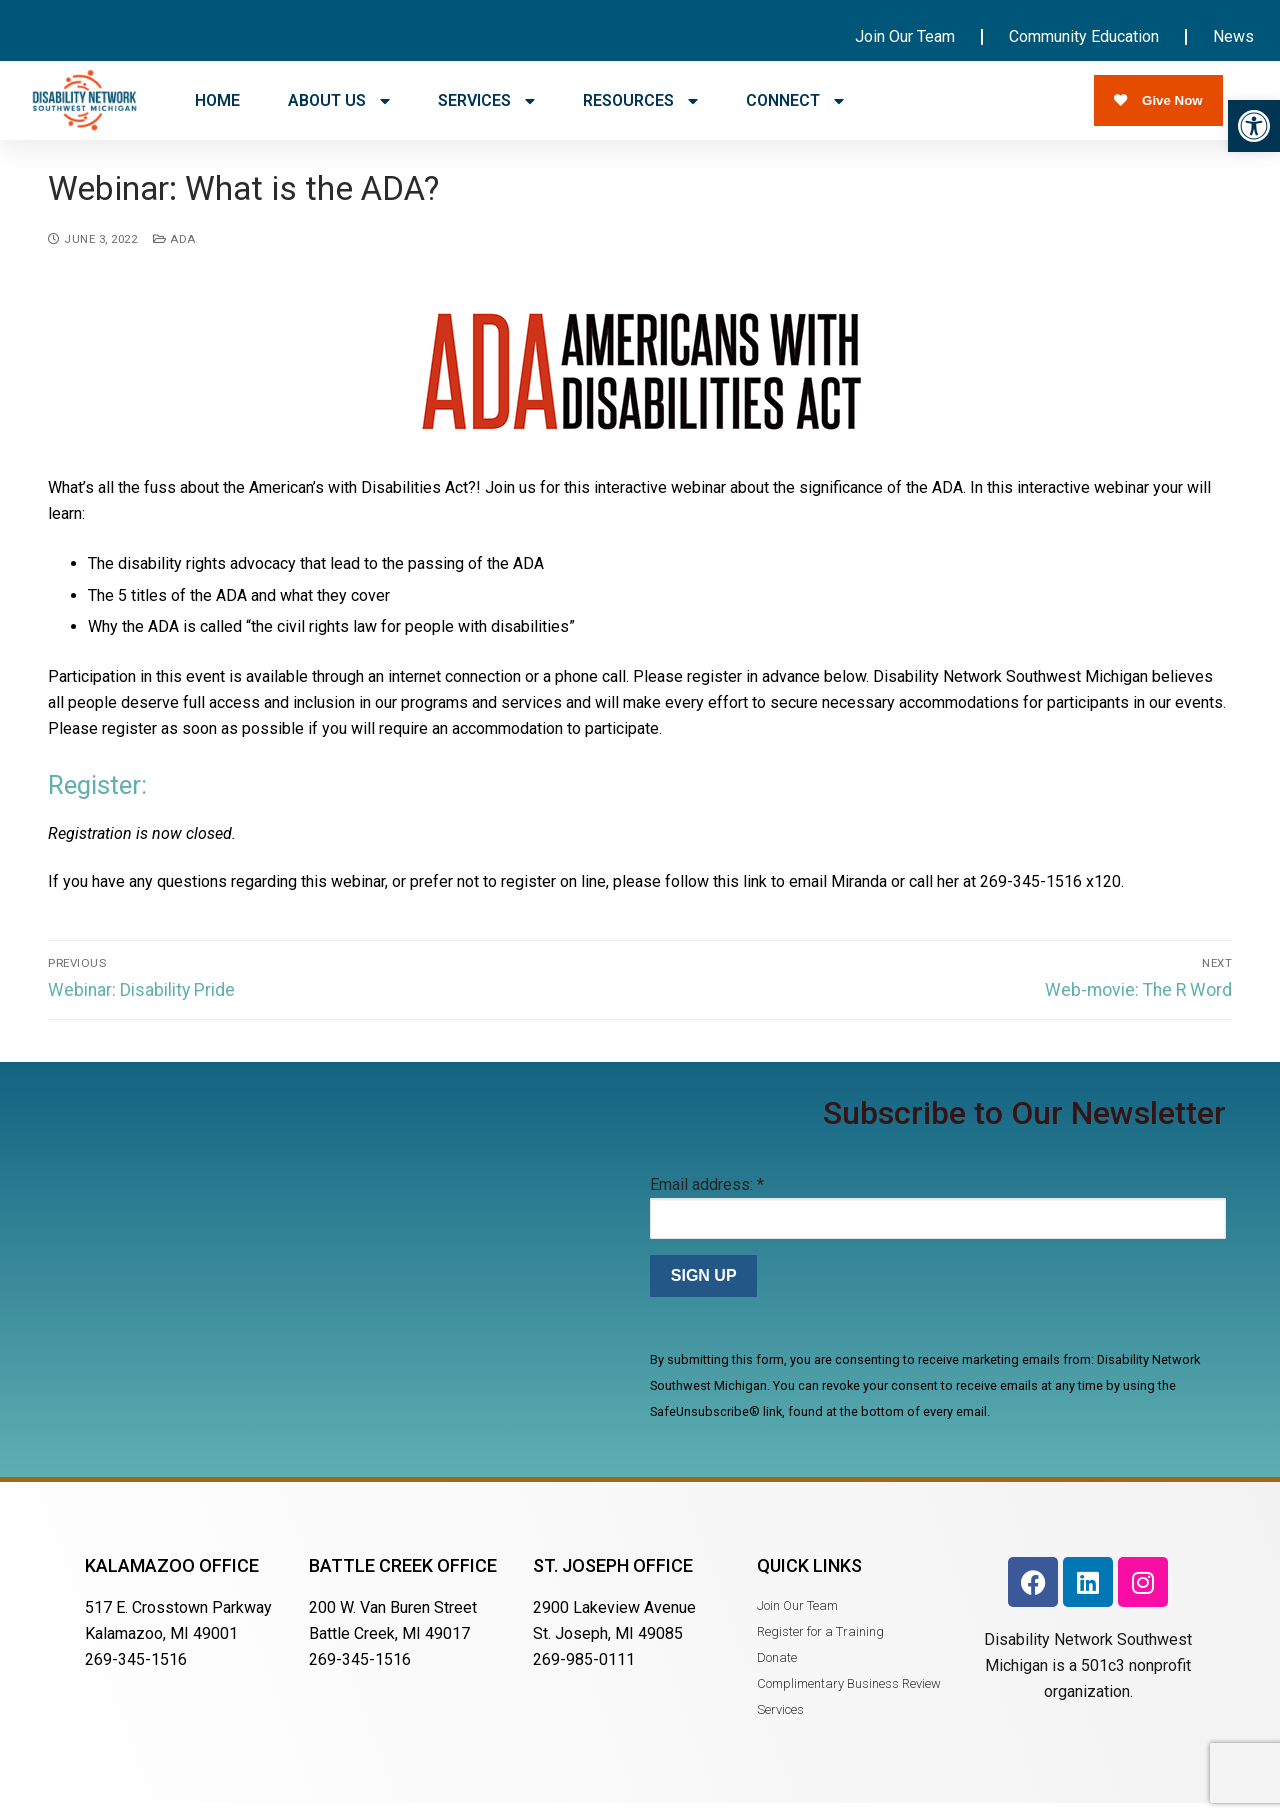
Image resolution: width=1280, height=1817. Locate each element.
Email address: (707, 1197)
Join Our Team (905, 36)
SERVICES (486, 101)
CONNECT (795, 101)
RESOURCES (640, 101)
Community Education (1084, 36)
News (1233, 36)
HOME (217, 100)
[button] (1254, 126)
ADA (174, 252)
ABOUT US (339, 101)
